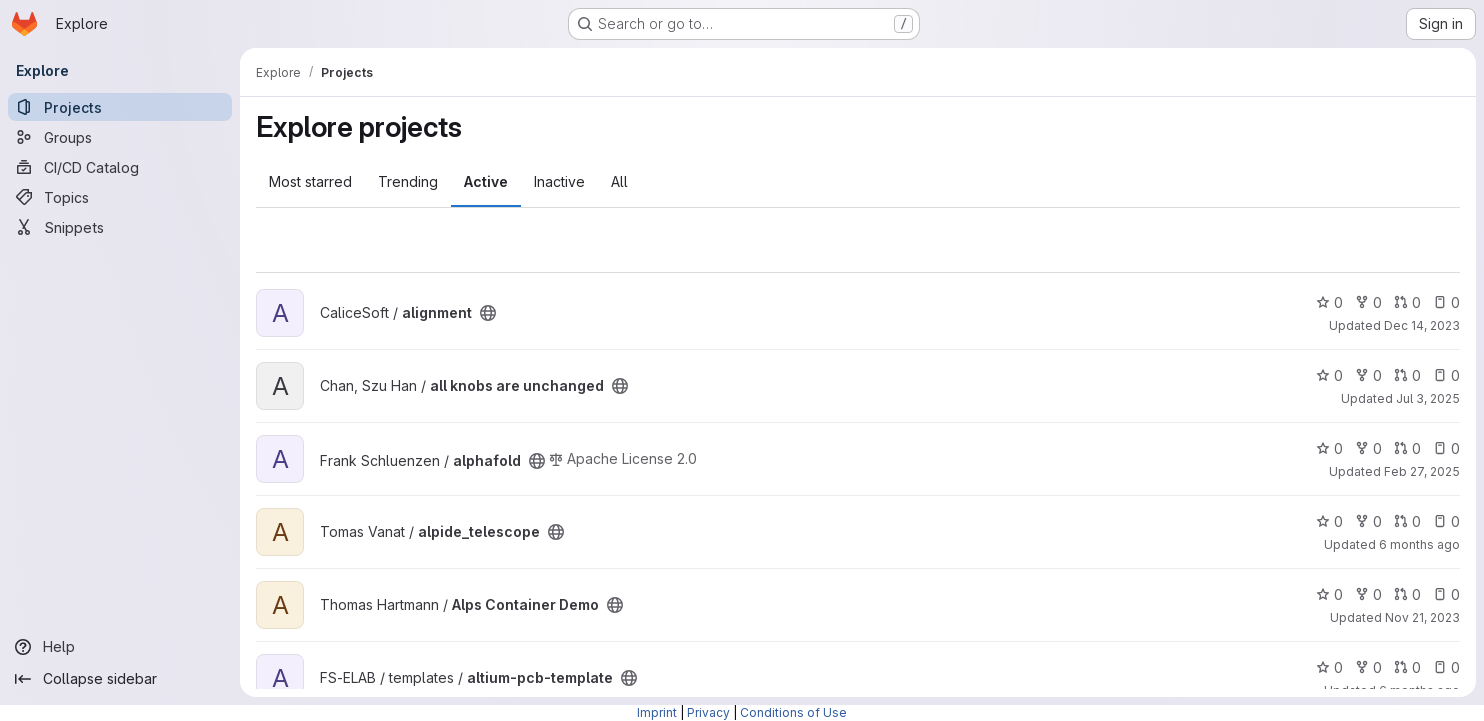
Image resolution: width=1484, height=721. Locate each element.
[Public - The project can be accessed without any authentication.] (488, 313)
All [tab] (619, 181)
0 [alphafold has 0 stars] (1329, 448)
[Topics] (120, 197)
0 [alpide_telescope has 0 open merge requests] (1407, 521)
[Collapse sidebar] (120, 679)
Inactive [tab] (559, 181)
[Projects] (120, 107)
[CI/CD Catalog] (120, 167)
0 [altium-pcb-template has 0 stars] (1329, 667)
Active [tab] (486, 181)
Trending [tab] (408, 181)
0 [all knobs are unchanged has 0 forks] (1368, 375)
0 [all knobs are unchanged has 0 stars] (1329, 375)
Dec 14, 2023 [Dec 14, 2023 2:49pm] (1422, 325)
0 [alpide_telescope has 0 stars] (1329, 521)
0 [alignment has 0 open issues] (1446, 302)
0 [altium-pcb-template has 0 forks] (1368, 667)
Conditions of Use (793, 712)
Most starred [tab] (310, 181)
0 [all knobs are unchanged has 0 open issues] (1446, 375)
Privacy (708, 712)
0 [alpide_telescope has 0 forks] (1368, 521)
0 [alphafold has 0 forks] (1368, 448)
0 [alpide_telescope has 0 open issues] (1446, 521)
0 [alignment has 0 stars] (1329, 302)
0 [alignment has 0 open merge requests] (1407, 302)
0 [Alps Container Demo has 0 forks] (1368, 594)
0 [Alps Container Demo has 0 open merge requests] (1407, 594)
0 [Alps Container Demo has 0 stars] (1329, 594)
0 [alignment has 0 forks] (1368, 302)
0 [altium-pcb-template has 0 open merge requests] (1407, 667)
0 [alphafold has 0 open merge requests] (1407, 448)
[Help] (120, 647)
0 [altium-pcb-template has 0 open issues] (1446, 667)
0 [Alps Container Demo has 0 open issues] (1446, 594)
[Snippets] (120, 227)
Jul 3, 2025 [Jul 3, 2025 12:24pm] (1428, 398)
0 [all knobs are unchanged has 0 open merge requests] (1407, 375)
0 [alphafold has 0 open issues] (1446, 448)
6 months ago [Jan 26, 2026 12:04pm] (1419, 544)
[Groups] (120, 137)
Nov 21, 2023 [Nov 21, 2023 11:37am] (1422, 617)
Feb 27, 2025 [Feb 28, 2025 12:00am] (1422, 471)
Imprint (657, 712)
